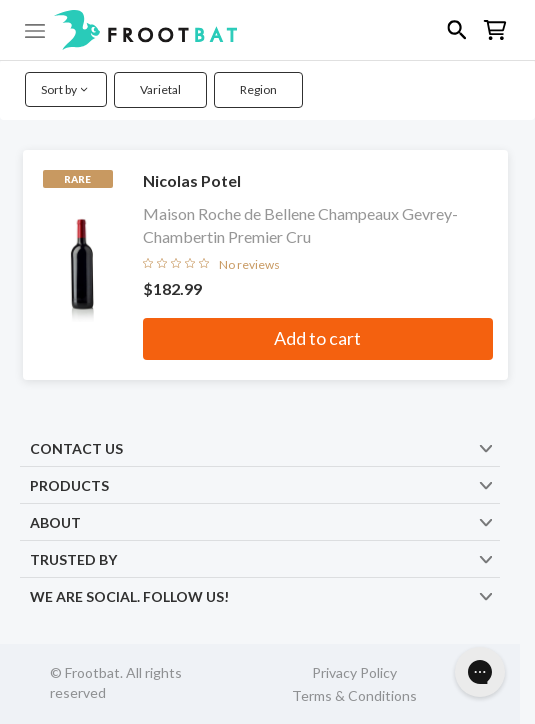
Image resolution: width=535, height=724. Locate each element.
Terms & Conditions (354, 695)
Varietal (160, 89)
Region (258, 89)
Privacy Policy (354, 672)
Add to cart (317, 338)
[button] (267, 30)
